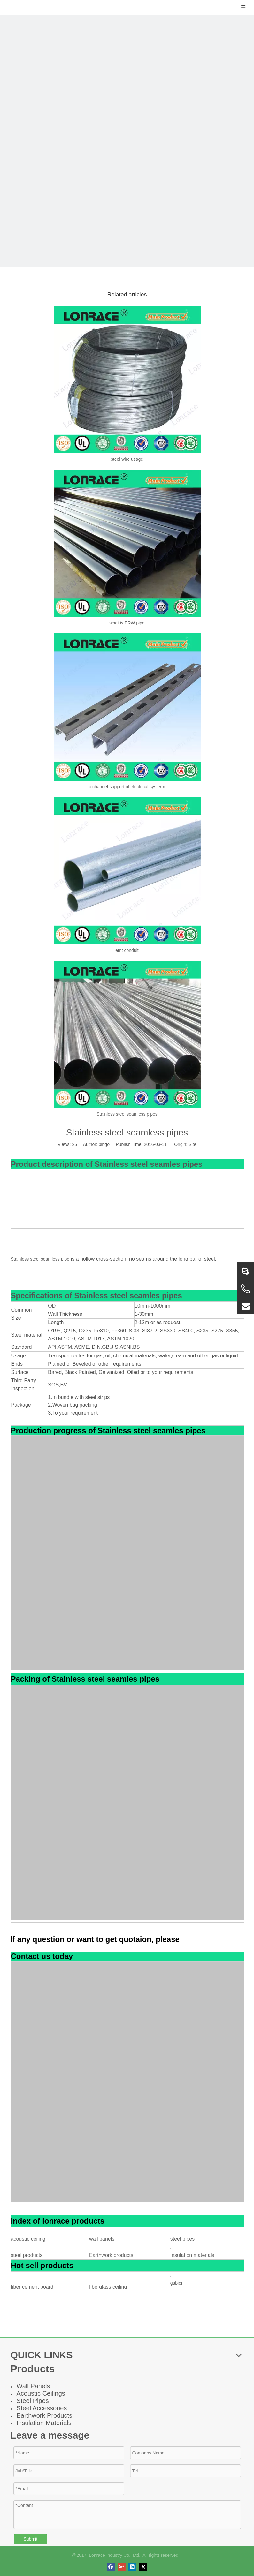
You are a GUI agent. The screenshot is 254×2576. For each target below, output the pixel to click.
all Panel (34, 2386)
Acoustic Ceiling (39, 2393)
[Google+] (122, 2567)
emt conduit (126, 950)
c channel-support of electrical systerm (127, 786)
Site (192, 1144)
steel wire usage (127, 459)
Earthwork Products (45, 2415)
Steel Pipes (33, 2400)
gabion (177, 2283)
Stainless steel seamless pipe (40, 1258)
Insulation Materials (44, 2422)
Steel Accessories (42, 2408)
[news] (127, 140)
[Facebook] (111, 2567)
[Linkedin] (132, 2567)
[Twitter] (143, 2567)
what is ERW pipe (126, 622)
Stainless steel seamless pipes (127, 1114)
